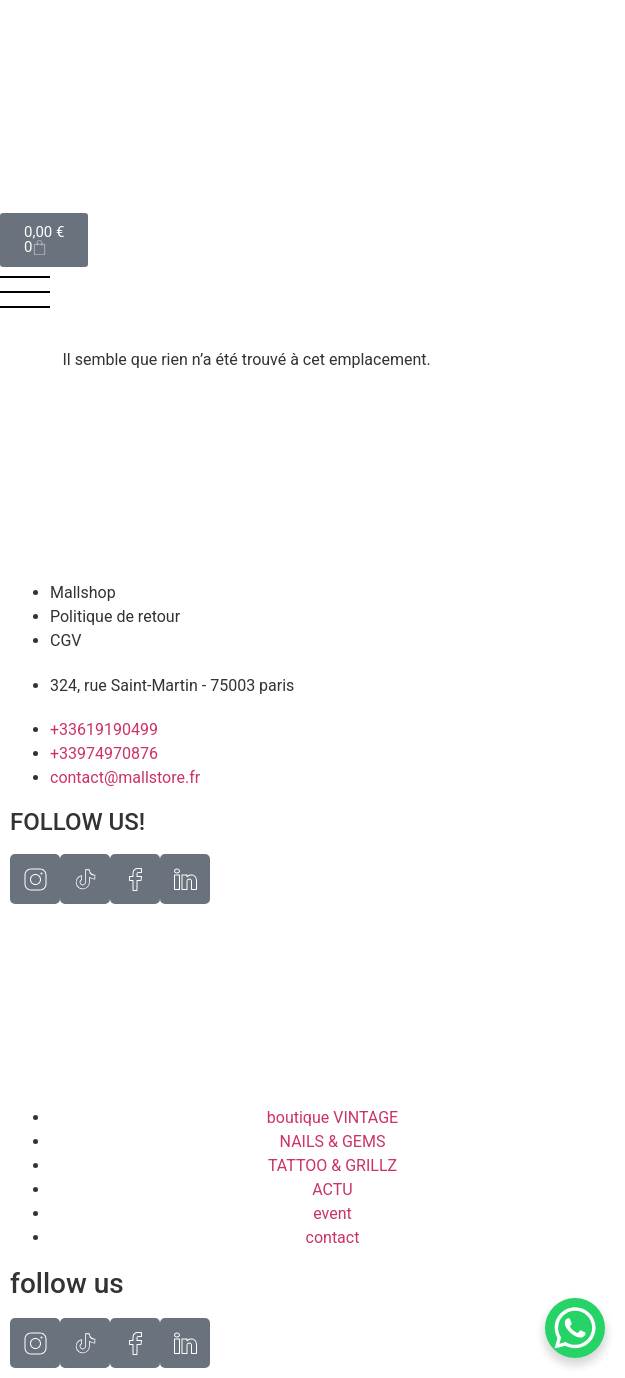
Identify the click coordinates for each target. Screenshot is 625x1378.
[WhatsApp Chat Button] (575, 1328)
